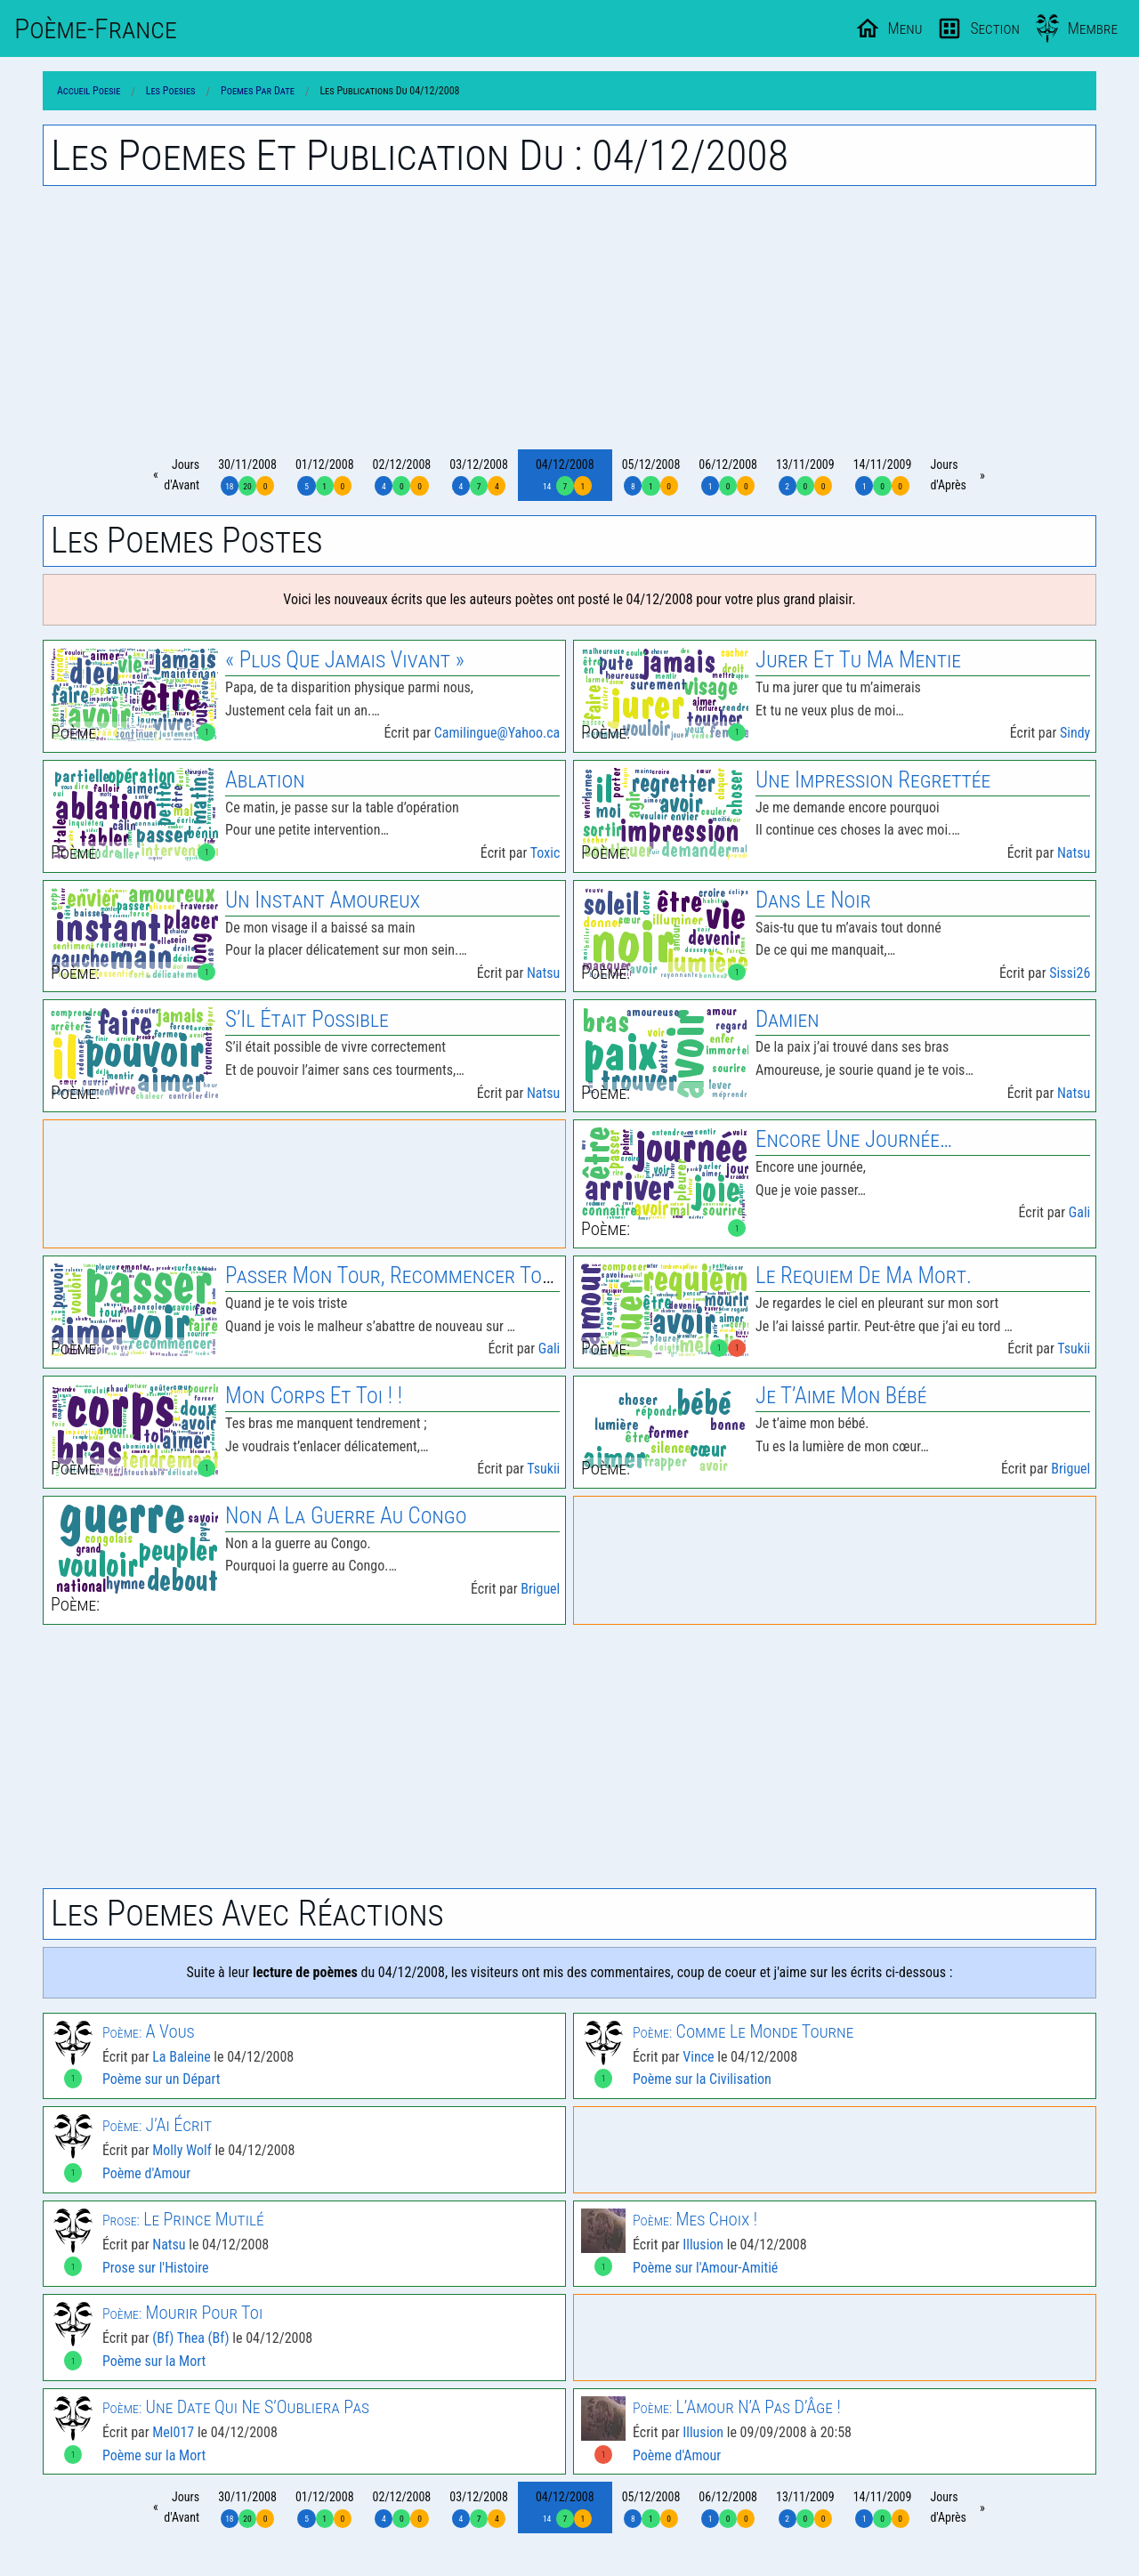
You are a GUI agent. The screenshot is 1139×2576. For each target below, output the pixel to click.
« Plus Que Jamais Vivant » (344, 660)
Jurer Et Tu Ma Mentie (858, 660)
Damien (787, 1019)
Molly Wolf (182, 2150)
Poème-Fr (95, 28)
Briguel (1070, 1468)
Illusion (703, 2244)
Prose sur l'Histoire (155, 2267)
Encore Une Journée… (853, 1139)
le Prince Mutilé (183, 2219)
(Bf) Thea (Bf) (190, 2338)
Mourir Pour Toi (182, 2312)
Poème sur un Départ (161, 2079)
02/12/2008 (402, 476)
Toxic (545, 852)
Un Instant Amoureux (322, 900)
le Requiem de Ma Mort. (863, 1275)
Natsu (1073, 852)
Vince (698, 2056)
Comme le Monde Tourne (743, 2031)
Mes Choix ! (695, 2219)
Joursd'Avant (181, 474)
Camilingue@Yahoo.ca (497, 732)
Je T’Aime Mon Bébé (840, 1396)
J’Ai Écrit (157, 2125)
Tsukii (1073, 1348)
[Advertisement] (569, 317)
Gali (1079, 1212)
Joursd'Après (948, 474)
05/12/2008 (651, 476)
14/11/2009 (882, 476)
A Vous (148, 2031)
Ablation (264, 780)
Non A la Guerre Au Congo (345, 1516)
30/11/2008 (247, 476)
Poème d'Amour (146, 2173)
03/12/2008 (478, 476)
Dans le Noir (813, 900)
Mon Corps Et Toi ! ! (313, 1396)
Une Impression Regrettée (872, 780)
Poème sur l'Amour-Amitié (705, 2267)
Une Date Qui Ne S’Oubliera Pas (235, 2407)
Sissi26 (1069, 973)
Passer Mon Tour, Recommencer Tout (394, 1275)
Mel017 (173, 2432)
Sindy (1075, 732)
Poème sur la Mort (154, 2361)
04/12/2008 (565, 476)
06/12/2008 (728, 476)
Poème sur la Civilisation (702, 2079)
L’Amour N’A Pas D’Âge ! (737, 2407)
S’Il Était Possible (307, 1019)
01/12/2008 (324, 476)
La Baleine (181, 2056)
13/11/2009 (805, 476)
